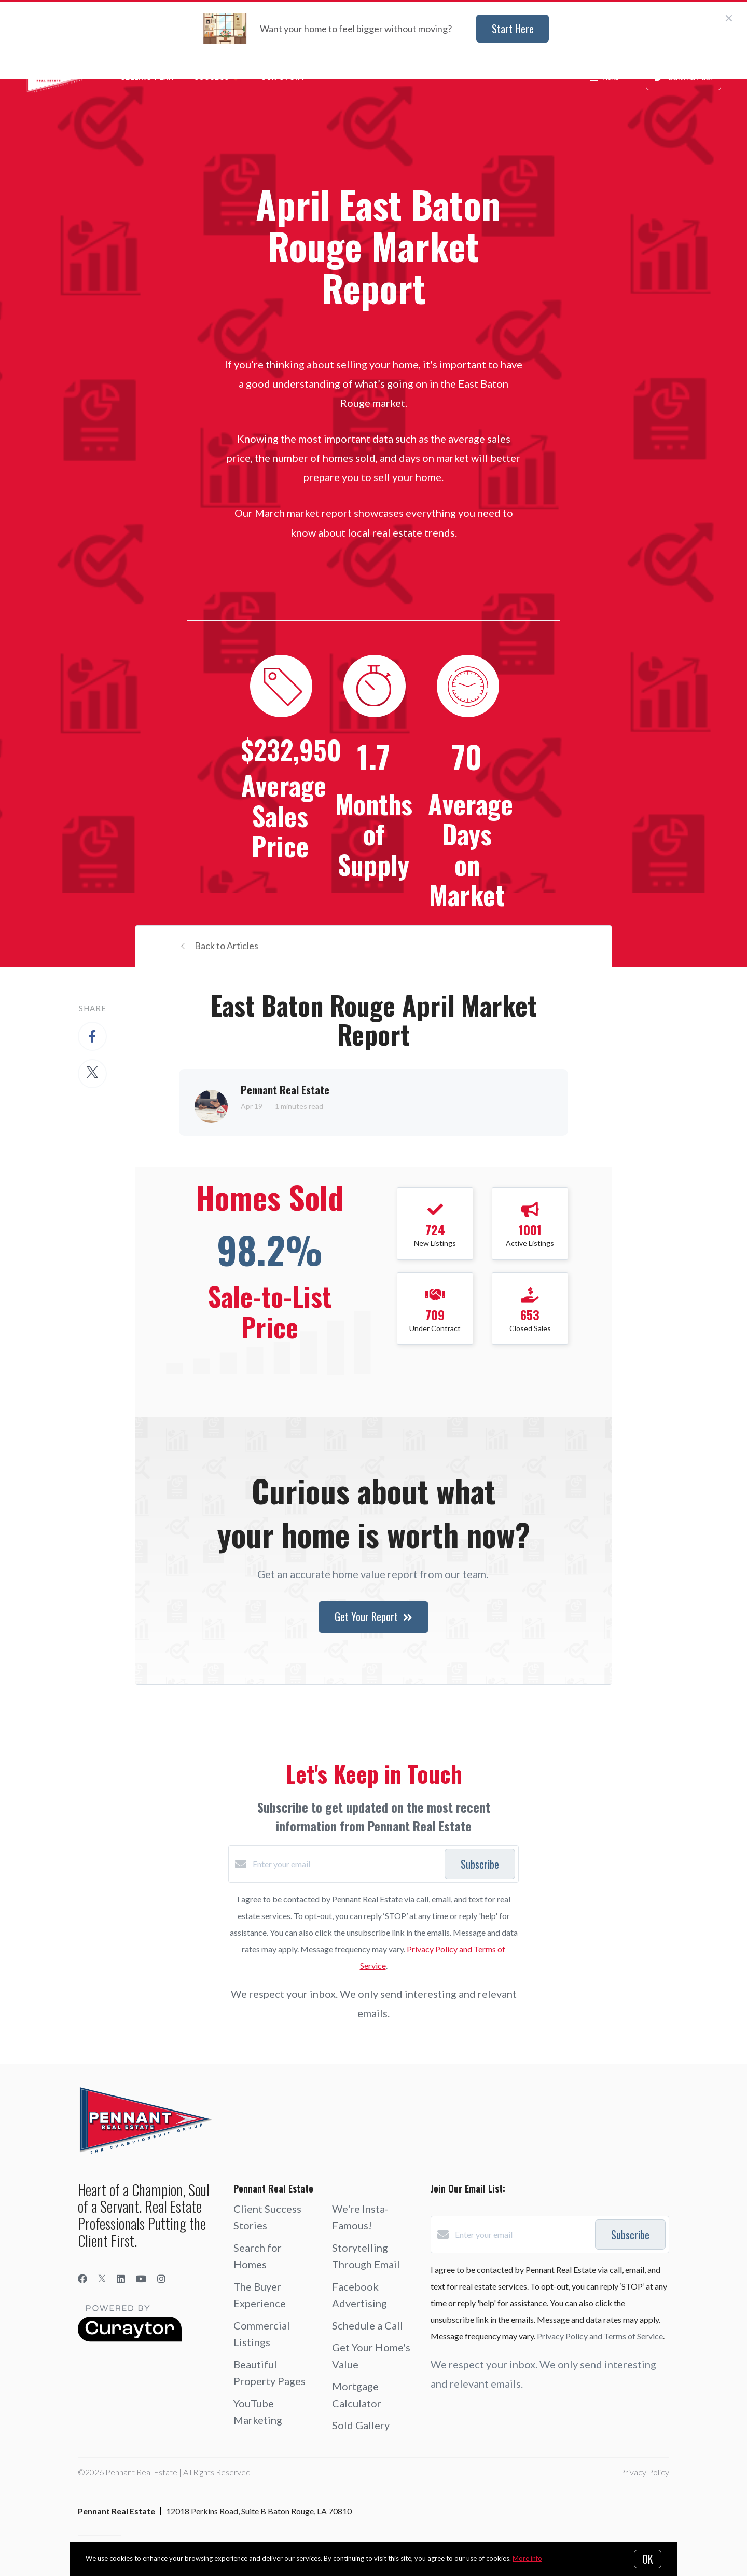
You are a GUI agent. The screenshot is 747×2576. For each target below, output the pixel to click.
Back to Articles (226, 945)
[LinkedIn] (121, 2278)
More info (527, 2558)
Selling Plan (147, 77)
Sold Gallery (361, 2425)
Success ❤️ (217, 77)
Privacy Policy (644, 2472)
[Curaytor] (130, 2339)
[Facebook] (82, 2278)
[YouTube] (141, 2278)
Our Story (283, 77)
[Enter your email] (346, 1864)
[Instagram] (161, 2278)
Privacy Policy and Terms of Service (600, 2336)
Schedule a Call (367, 2325)
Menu (604, 79)
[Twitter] (102, 2278)
